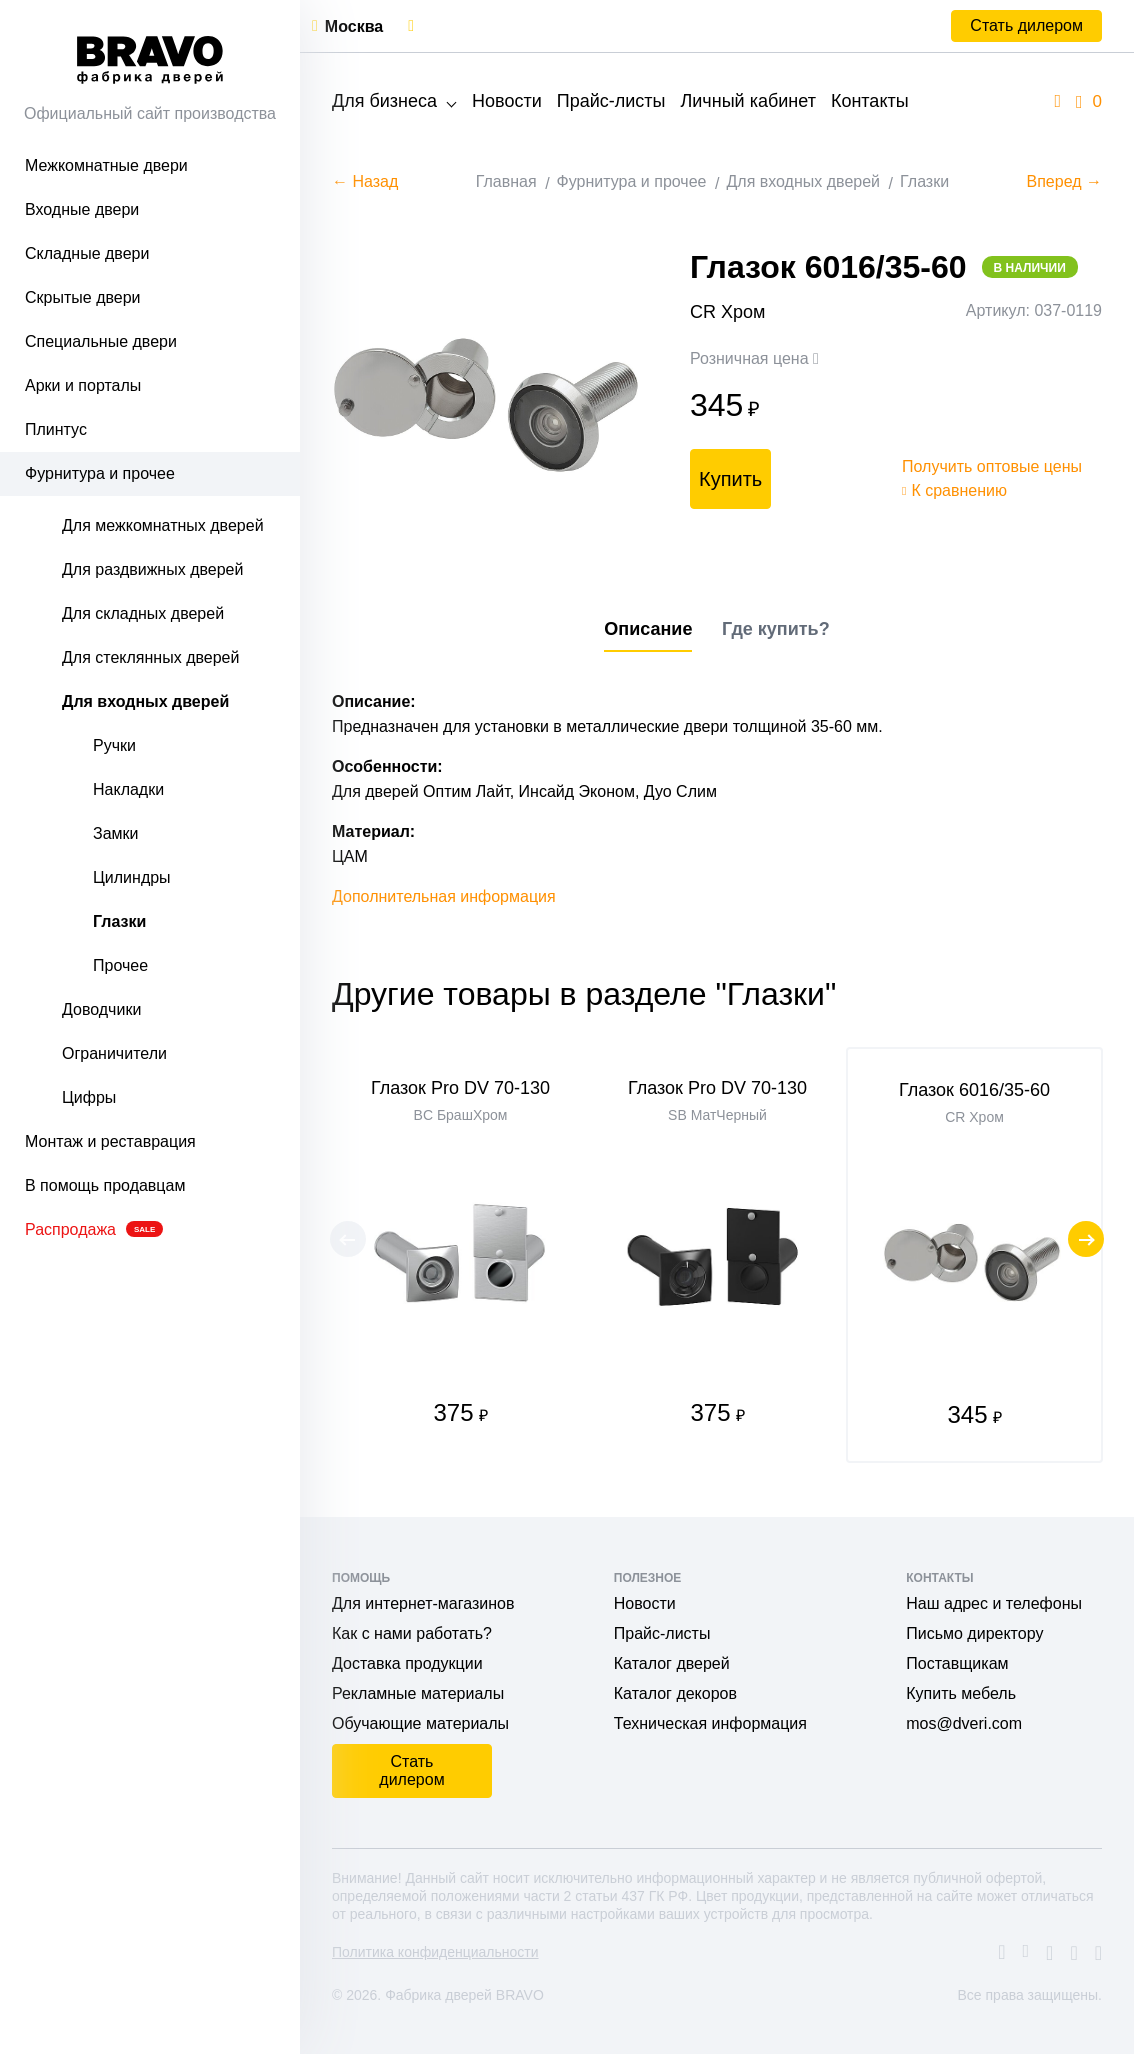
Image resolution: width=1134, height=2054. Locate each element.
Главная (506, 181)
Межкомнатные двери (106, 165)
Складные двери (87, 253)
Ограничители (114, 1053)
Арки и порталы (83, 385)
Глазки (119, 921)
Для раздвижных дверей (152, 569)
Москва (354, 26)
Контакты (870, 101)
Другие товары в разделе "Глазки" (584, 994)
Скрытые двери (83, 297)
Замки (116, 833)
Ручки (114, 745)
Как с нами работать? (412, 1633)
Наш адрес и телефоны (994, 1603)
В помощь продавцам (105, 1185)
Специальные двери (101, 341)
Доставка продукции (407, 1663)
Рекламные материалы (418, 1693)
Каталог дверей (672, 1663)
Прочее (120, 965)
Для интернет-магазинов (423, 1603)
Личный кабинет (747, 101)
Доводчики (101, 1009)
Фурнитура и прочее (100, 473)
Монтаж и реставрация (110, 1141)
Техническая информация (710, 1723)
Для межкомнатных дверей (163, 525)
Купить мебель (961, 1693)
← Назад (365, 181)
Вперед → (1064, 181)
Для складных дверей (143, 613)
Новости (507, 101)
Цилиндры (132, 877)
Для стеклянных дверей (150, 657)
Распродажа (94, 1229)
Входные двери (82, 209)
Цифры (89, 1097)
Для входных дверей (145, 701)
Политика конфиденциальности (435, 1952)
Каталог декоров (675, 1693)
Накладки (128, 789)
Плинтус (56, 429)
